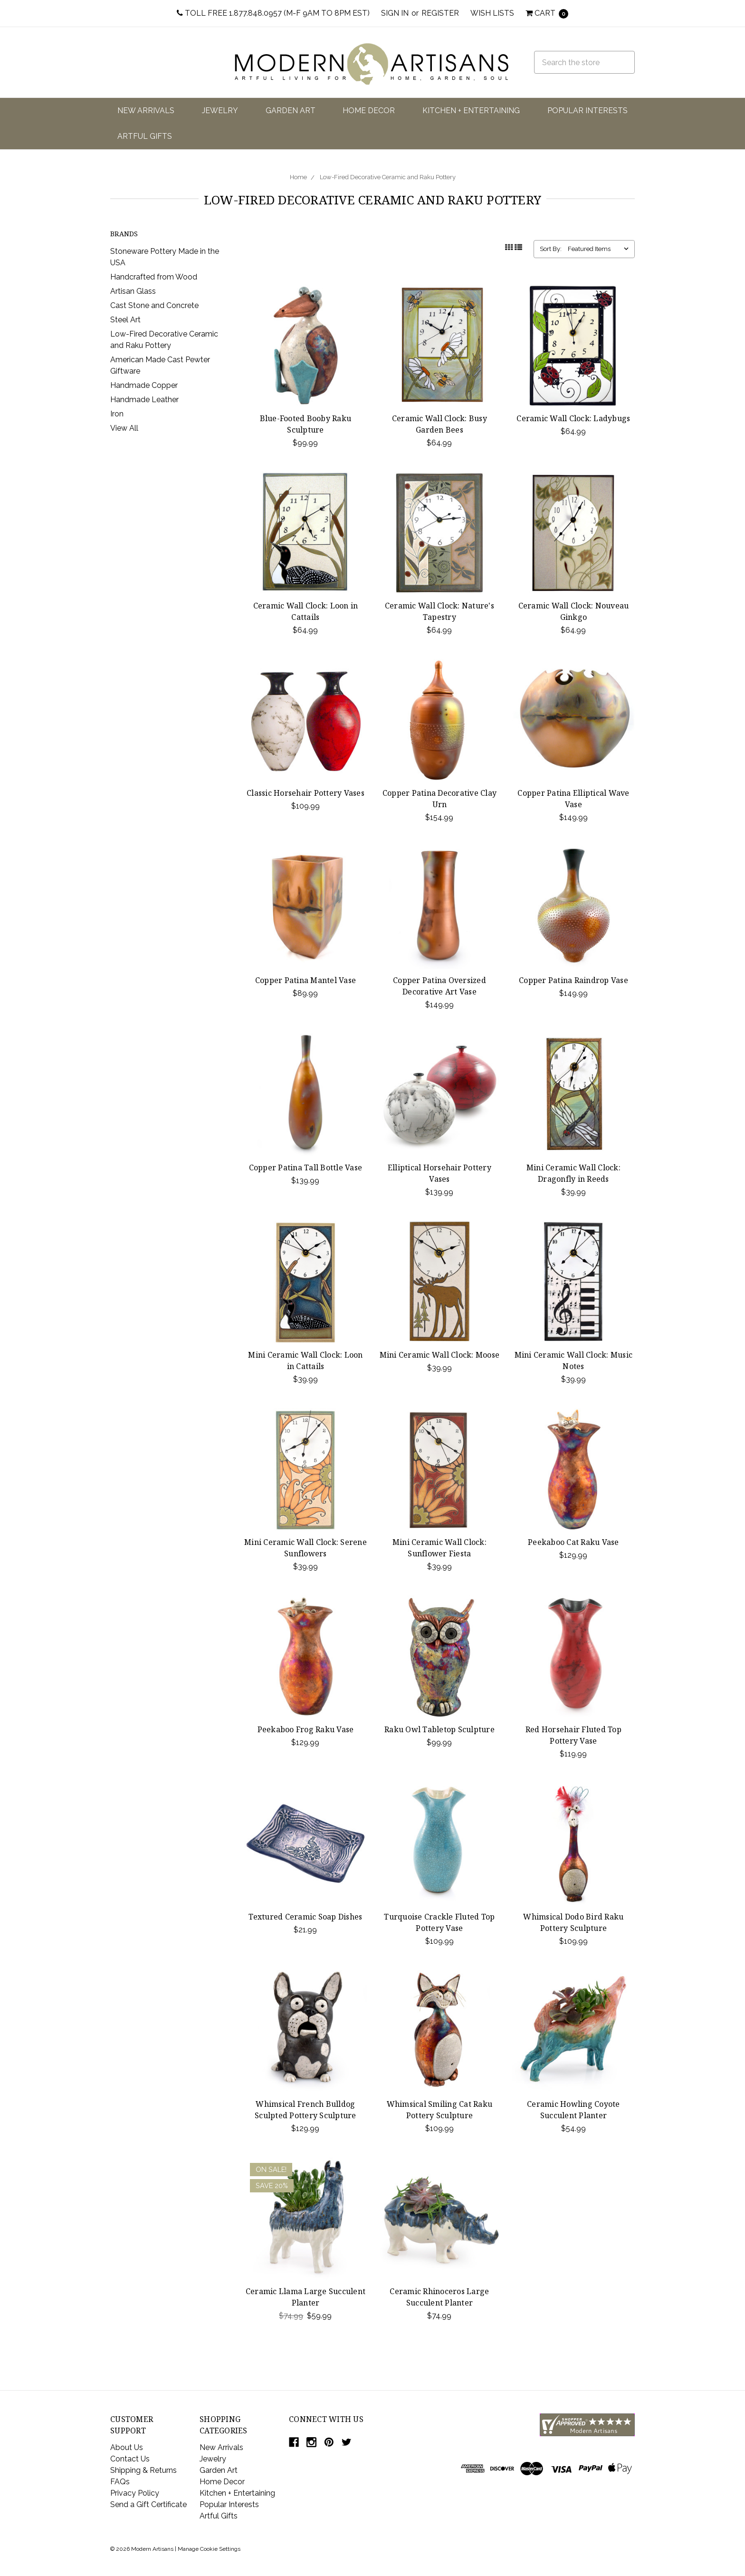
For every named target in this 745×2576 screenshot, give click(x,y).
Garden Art (290, 110)
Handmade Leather (144, 399)
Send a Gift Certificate (148, 2504)
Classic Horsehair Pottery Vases (305, 793)
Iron (117, 413)
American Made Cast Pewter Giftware (160, 365)
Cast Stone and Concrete (154, 305)
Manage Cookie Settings (209, 2549)
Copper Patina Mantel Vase (305, 980)
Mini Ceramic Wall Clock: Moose (440, 1355)
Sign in (395, 13)
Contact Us (130, 2458)
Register (440, 13)
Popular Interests (587, 110)
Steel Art (125, 319)
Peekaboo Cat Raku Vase (573, 1542)
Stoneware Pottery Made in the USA (164, 257)
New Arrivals (145, 110)
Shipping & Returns (143, 2470)
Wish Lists (492, 13)
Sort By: (551, 248)
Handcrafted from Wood (153, 276)
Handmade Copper (144, 385)
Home (298, 177)
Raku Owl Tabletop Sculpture (439, 1729)
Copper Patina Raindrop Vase (573, 980)
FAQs (120, 2481)
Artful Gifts (144, 136)
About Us (126, 2447)
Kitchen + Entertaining (471, 110)
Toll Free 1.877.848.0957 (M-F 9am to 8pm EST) (273, 13)
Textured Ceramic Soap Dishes (305, 1916)
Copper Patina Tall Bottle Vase (306, 1167)
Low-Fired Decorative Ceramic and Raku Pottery (388, 177)
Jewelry (220, 110)
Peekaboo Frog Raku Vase (306, 1729)
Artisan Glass (133, 291)
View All (124, 428)
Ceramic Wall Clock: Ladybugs (573, 418)
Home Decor (369, 110)
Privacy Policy (134, 2493)
